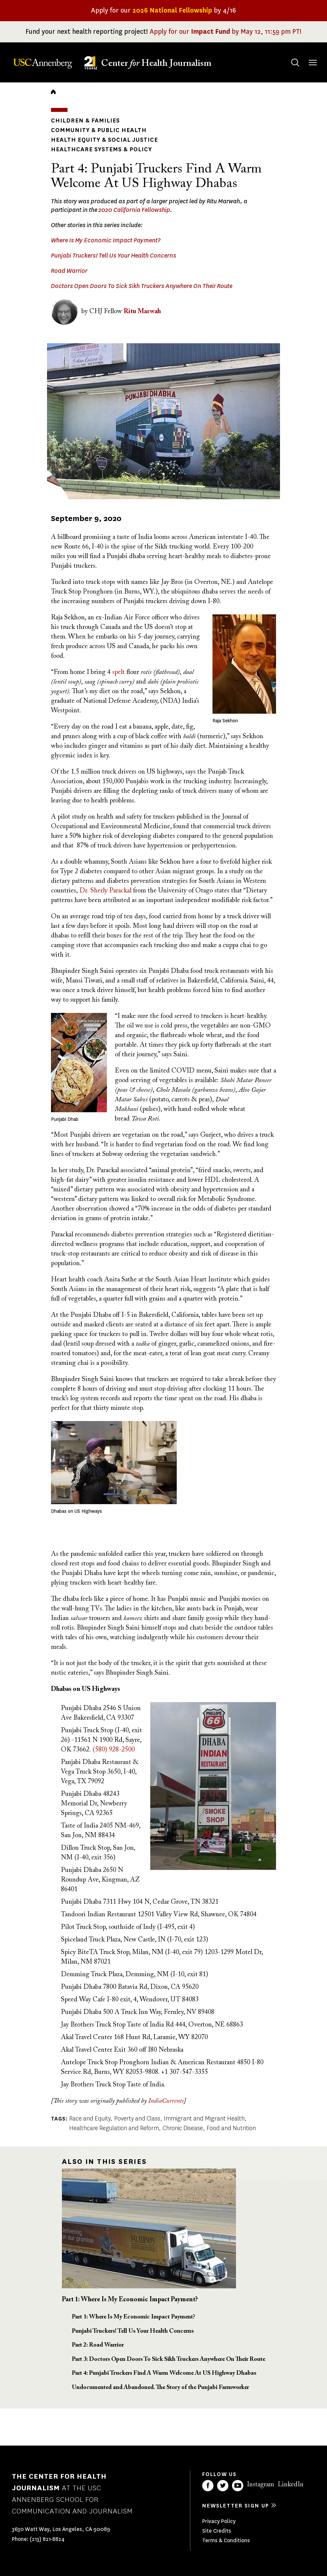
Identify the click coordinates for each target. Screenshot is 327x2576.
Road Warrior (69, 271)
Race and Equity (90, 2119)
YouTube (237, 2485)
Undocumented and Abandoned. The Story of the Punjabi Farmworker (160, 2388)
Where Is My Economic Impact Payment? (106, 240)
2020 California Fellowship (134, 210)
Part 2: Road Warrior (98, 2345)
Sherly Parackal (106, 890)
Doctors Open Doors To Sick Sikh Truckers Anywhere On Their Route (141, 286)
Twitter (222, 2485)
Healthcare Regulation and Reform (114, 2128)
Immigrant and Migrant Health (204, 2119)
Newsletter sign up (235, 2505)
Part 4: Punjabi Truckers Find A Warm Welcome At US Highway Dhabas (164, 2373)
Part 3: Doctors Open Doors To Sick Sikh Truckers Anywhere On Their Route (168, 2359)
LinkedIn (291, 2484)
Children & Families (85, 120)
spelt (118, 672)
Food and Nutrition (231, 2128)
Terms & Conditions (226, 2540)
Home (53, 91)
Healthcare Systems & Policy (101, 149)
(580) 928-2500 (114, 1749)
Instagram (260, 2484)
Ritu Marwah (142, 311)
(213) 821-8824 (47, 2539)
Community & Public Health (99, 130)
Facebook (207, 2485)
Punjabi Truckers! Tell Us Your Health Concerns (113, 256)
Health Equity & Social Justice (104, 140)
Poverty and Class (137, 2119)
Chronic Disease (183, 2128)
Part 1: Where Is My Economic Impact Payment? (130, 2299)
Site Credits (216, 2530)
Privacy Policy (219, 2521)
